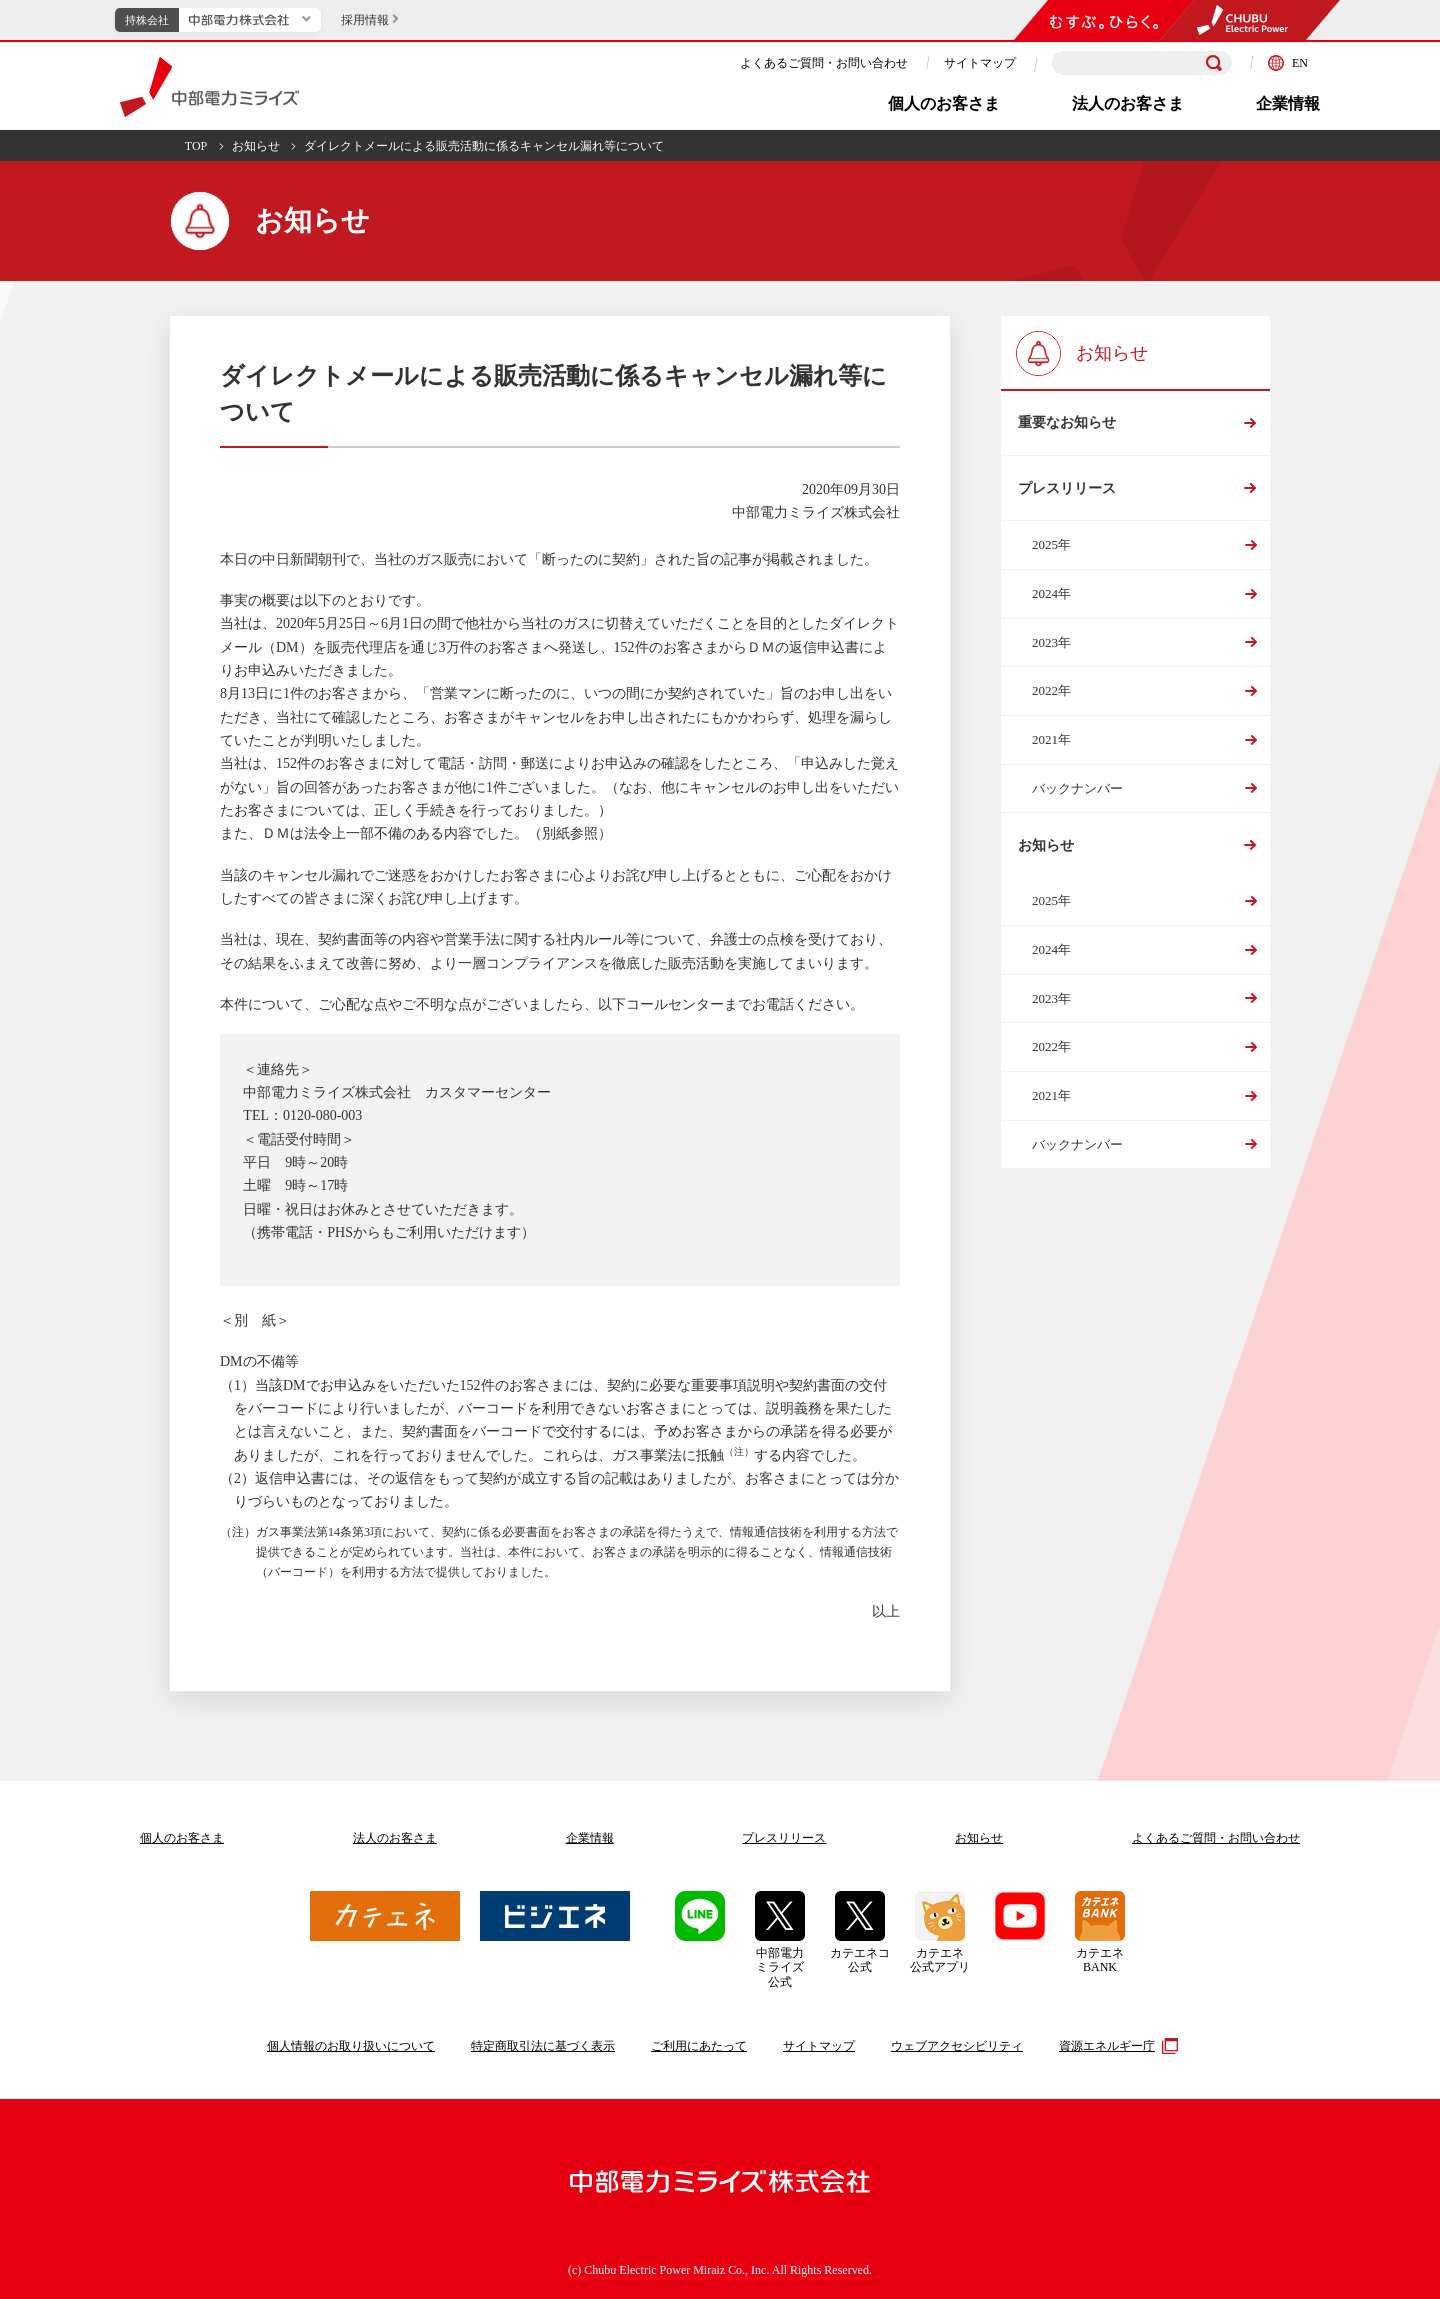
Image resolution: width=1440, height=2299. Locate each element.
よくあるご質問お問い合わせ (1216, 1838)
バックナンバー (1077, 794)
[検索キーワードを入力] (1142, 63)
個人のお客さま (944, 103)
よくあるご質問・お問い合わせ (824, 63)
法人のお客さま (1128, 103)
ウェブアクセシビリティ (957, 2046)
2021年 (1051, 745)
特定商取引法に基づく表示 (543, 2046)
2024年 (1051, 599)
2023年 (1051, 648)
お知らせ (256, 146)
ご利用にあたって (699, 2046)
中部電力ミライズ (209, 87)
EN (1288, 63)
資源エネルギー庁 (1116, 2046)
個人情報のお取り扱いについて (351, 2046)
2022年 (1051, 697)
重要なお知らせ (1067, 424)
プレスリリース (1067, 492)
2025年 (1051, 551)
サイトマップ (980, 63)
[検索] (1214, 63)
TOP (196, 146)
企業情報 (1288, 103)
